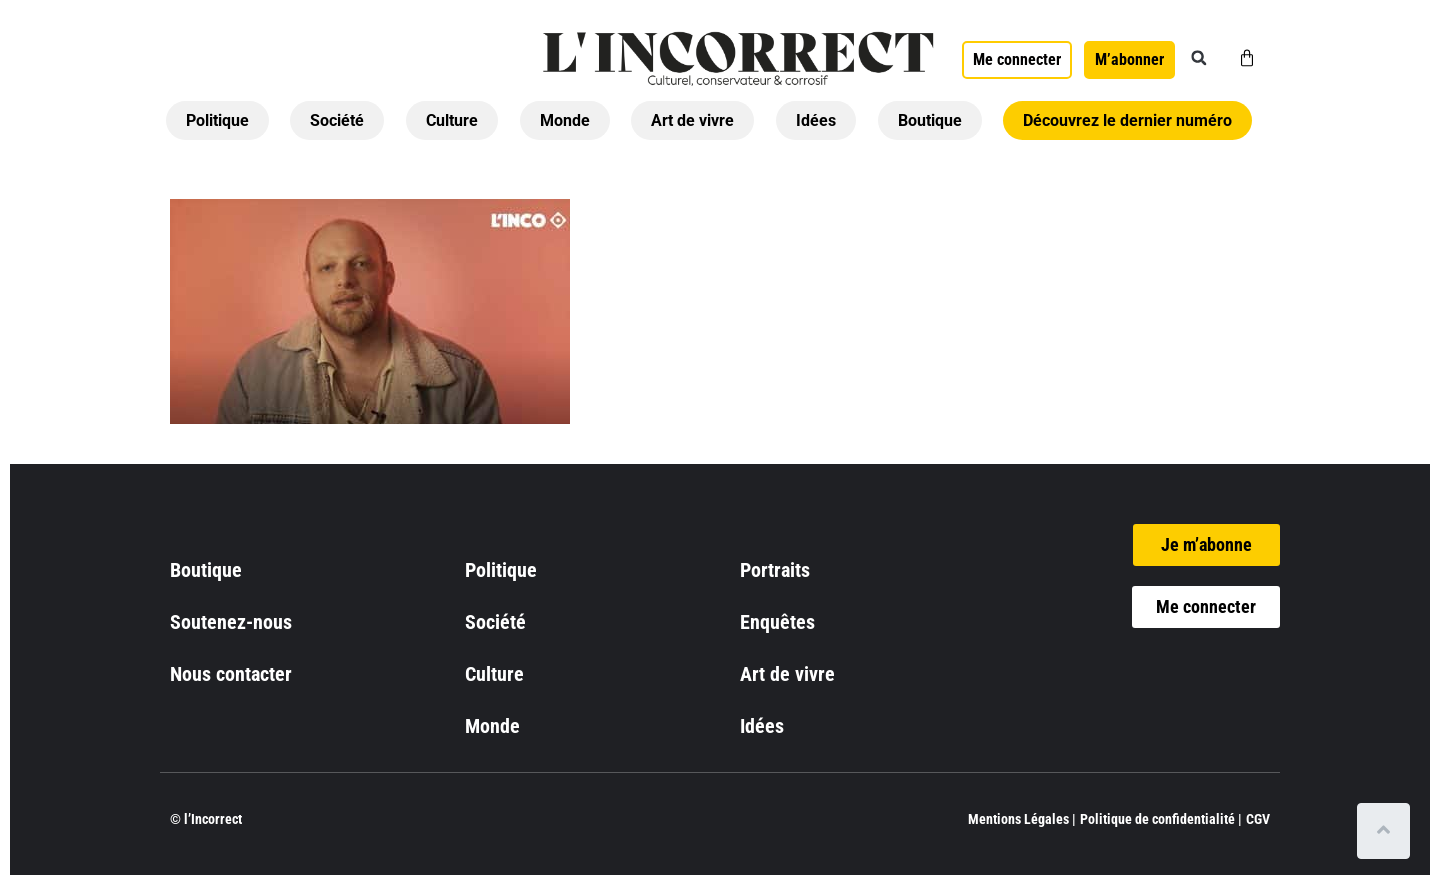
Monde (565, 120)
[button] (1199, 58)
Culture (452, 120)
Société (337, 120)
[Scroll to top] (1387, 831)
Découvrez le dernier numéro (1127, 120)
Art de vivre (692, 120)
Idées (816, 120)
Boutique (930, 120)
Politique (217, 120)
